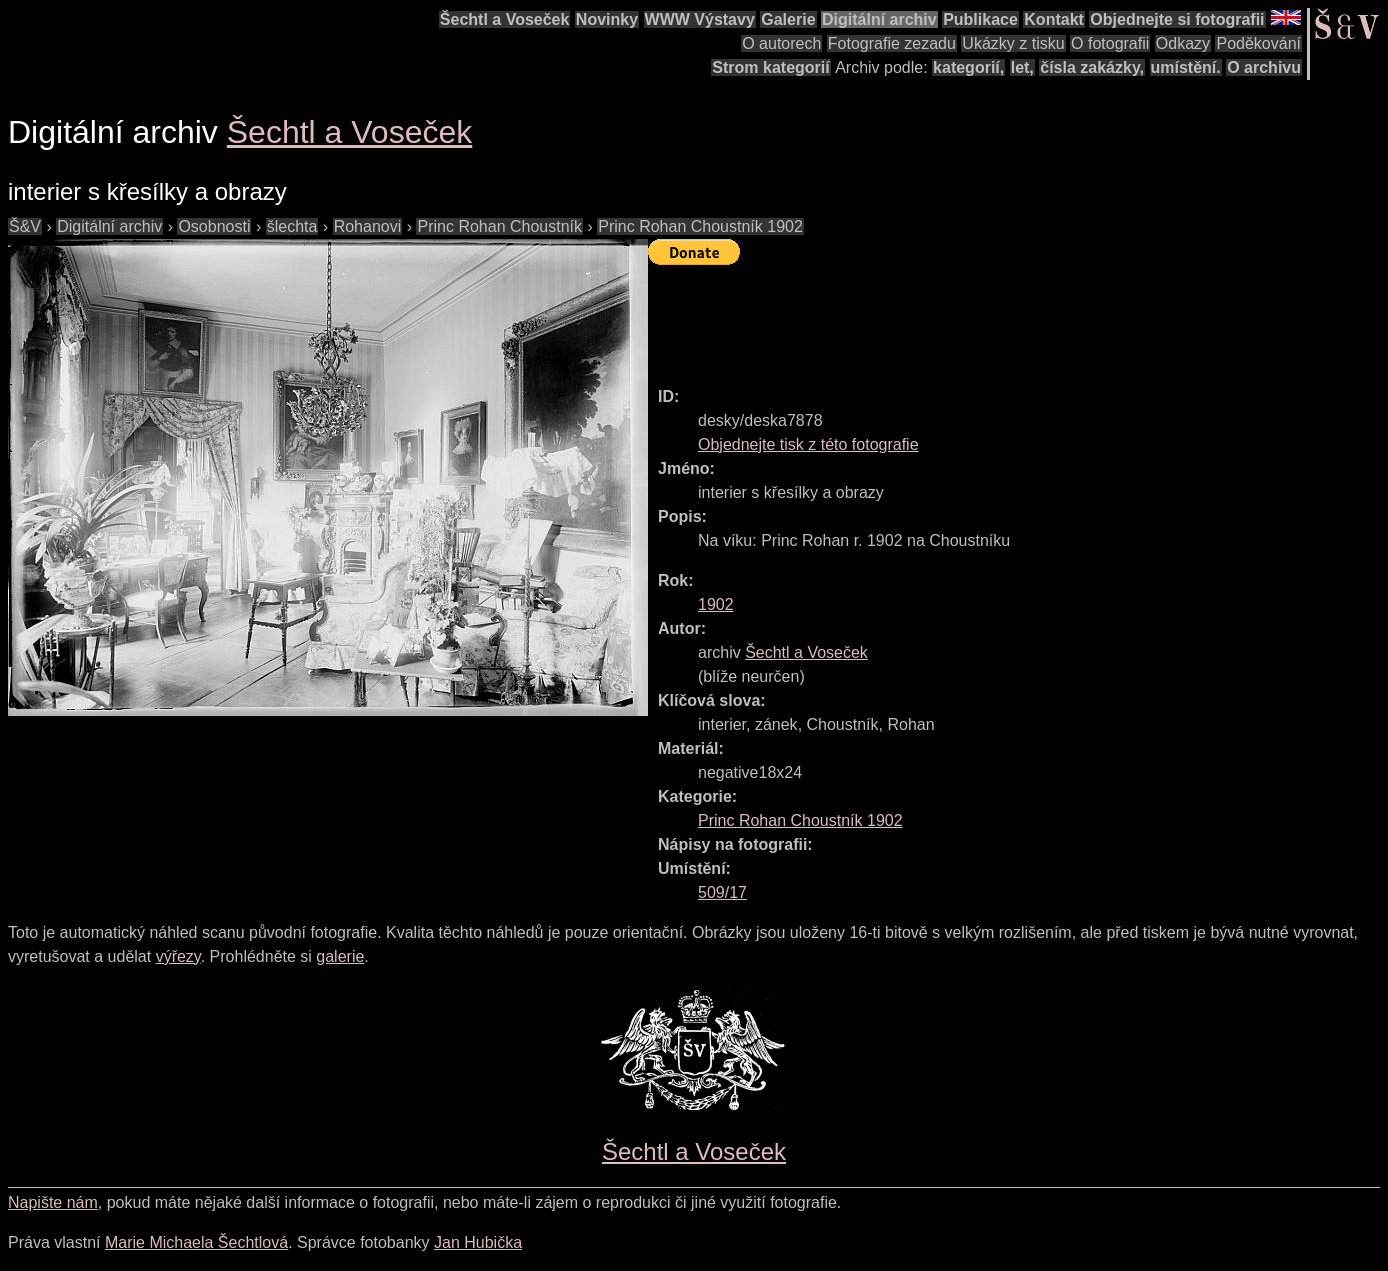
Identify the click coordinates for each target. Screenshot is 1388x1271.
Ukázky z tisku (1013, 43)
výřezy (178, 956)
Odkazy (1183, 43)
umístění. (1186, 67)
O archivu (1264, 67)
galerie (340, 956)
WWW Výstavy (700, 19)
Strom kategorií (770, 67)
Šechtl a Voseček (505, 19)
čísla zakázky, (1092, 67)
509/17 (722, 892)
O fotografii (1110, 43)
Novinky (607, 19)
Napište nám (53, 1202)
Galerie (788, 19)
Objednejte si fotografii (1177, 19)
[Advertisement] (1012, 317)
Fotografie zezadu (892, 43)
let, (1022, 67)
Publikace (980, 19)
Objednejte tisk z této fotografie (808, 444)
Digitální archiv (879, 19)
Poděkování (1258, 43)
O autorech (781, 43)
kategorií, (968, 67)
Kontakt (1054, 19)
